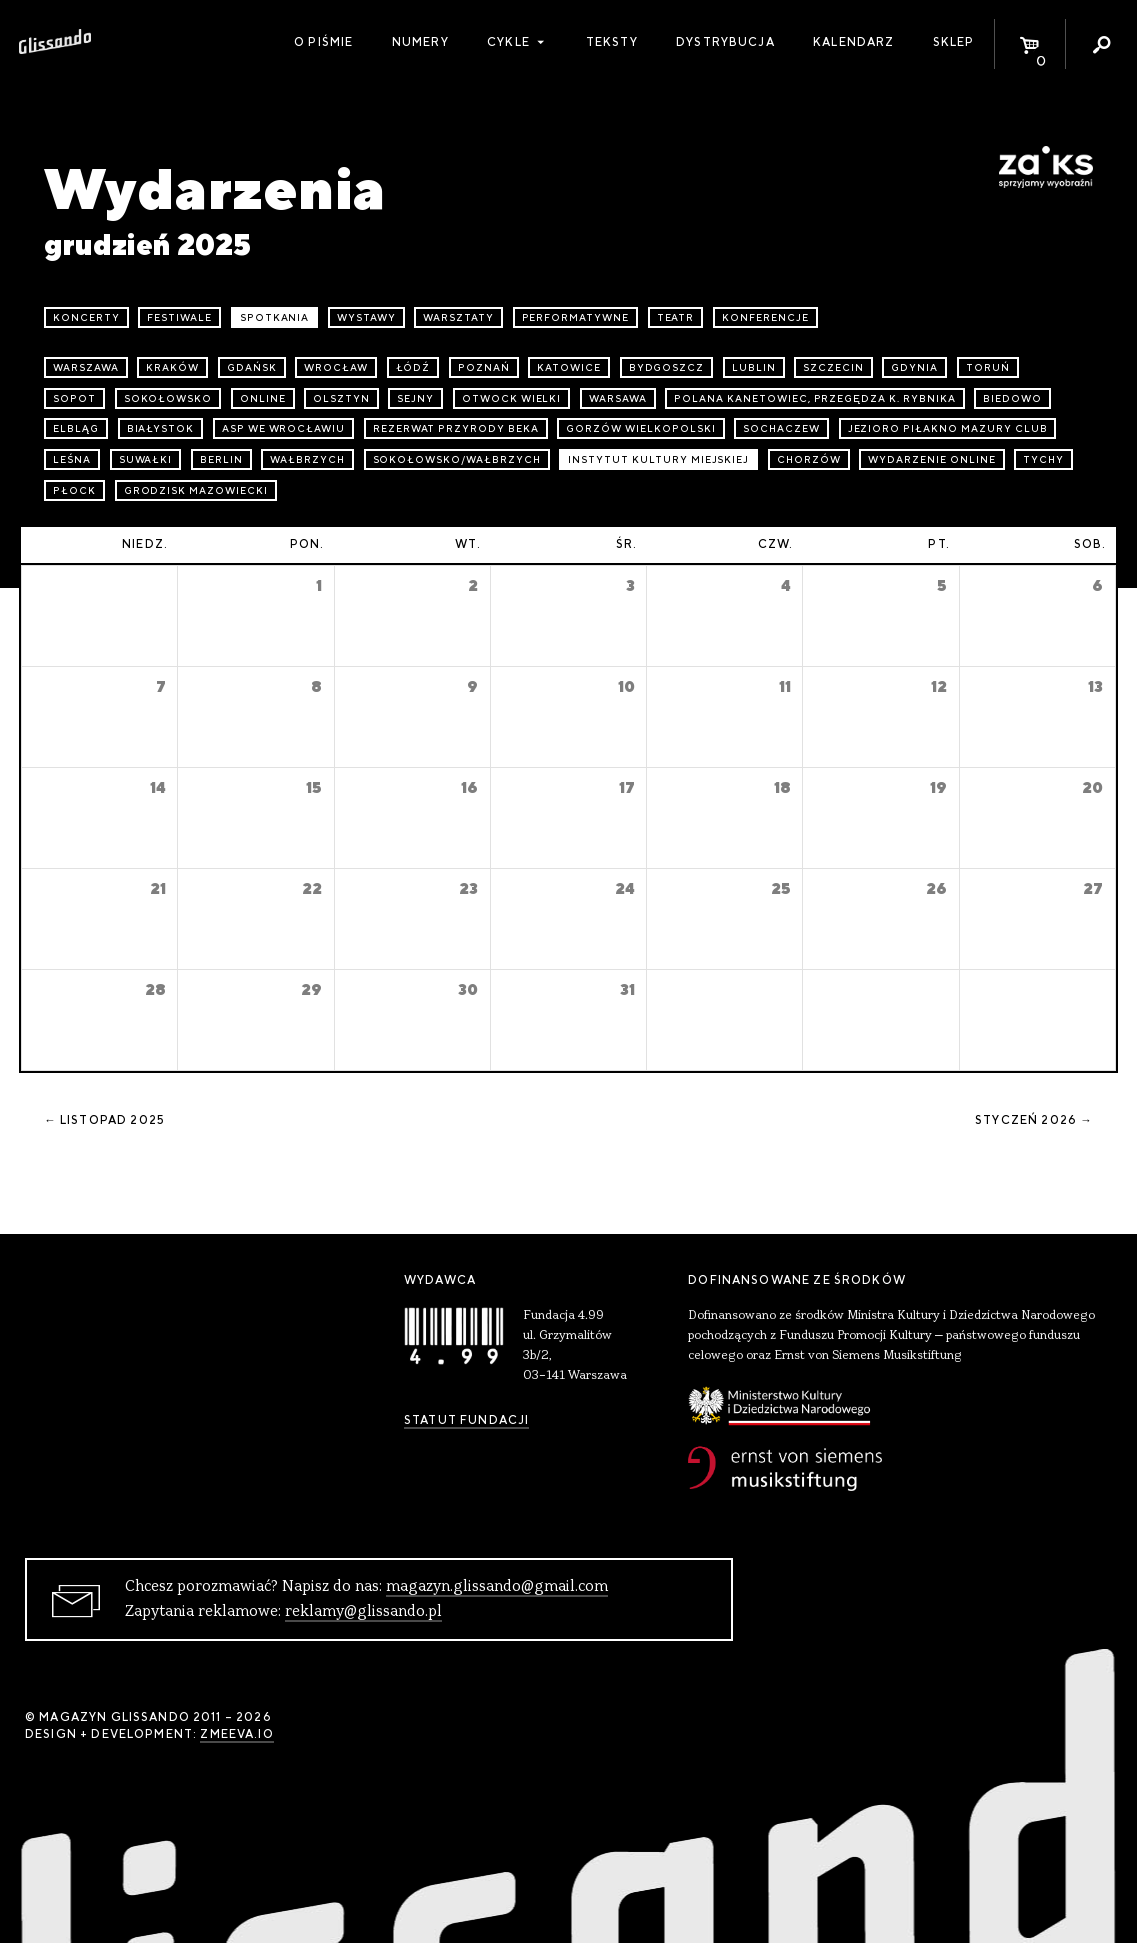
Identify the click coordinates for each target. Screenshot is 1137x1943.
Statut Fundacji (466, 1420)
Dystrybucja (725, 42)
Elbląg (76, 428)
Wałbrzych (307, 459)
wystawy (366, 317)
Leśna (72, 459)
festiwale (179, 317)
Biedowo (1012, 398)
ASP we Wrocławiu (283, 428)
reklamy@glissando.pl (363, 1612)
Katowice (569, 367)
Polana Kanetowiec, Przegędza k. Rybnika (814, 398)
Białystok (161, 428)
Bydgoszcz (667, 367)
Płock (74, 490)
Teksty (612, 42)
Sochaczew (781, 428)
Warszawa (86, 367)
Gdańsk (252, 367)
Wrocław (336, 367)
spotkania (275, 317)
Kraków (172, 367)
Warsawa (618, 398)
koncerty (86, 317)
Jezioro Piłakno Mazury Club (948, 428)
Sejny (415, 398)
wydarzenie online (931, 459)
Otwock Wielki (511, 398)
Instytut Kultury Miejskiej (658, 459)
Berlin (221, 459)
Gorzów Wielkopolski (640, 428)
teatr (676, 317)
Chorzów (809, 459)
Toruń (988, 367)
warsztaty (458, 317)
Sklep (954, 42)
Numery (420, 42)
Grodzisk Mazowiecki (196, 490)
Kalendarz (853, 42)
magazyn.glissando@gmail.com (497, 1587)
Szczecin (833, 367)
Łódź (413, 367)
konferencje (765, 317)
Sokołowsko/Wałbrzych (457, 459)
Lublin (754, 367)
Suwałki (146, 459)
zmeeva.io (236, 1734)
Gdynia (914, 367)
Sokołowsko (168, 398)
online (263, 398)
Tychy (1043, 459)
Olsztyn (341, 398)
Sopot (74, 398)
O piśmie (323, 42)
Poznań (484, 367)
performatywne (575, 317)
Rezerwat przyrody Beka (456, 428)
